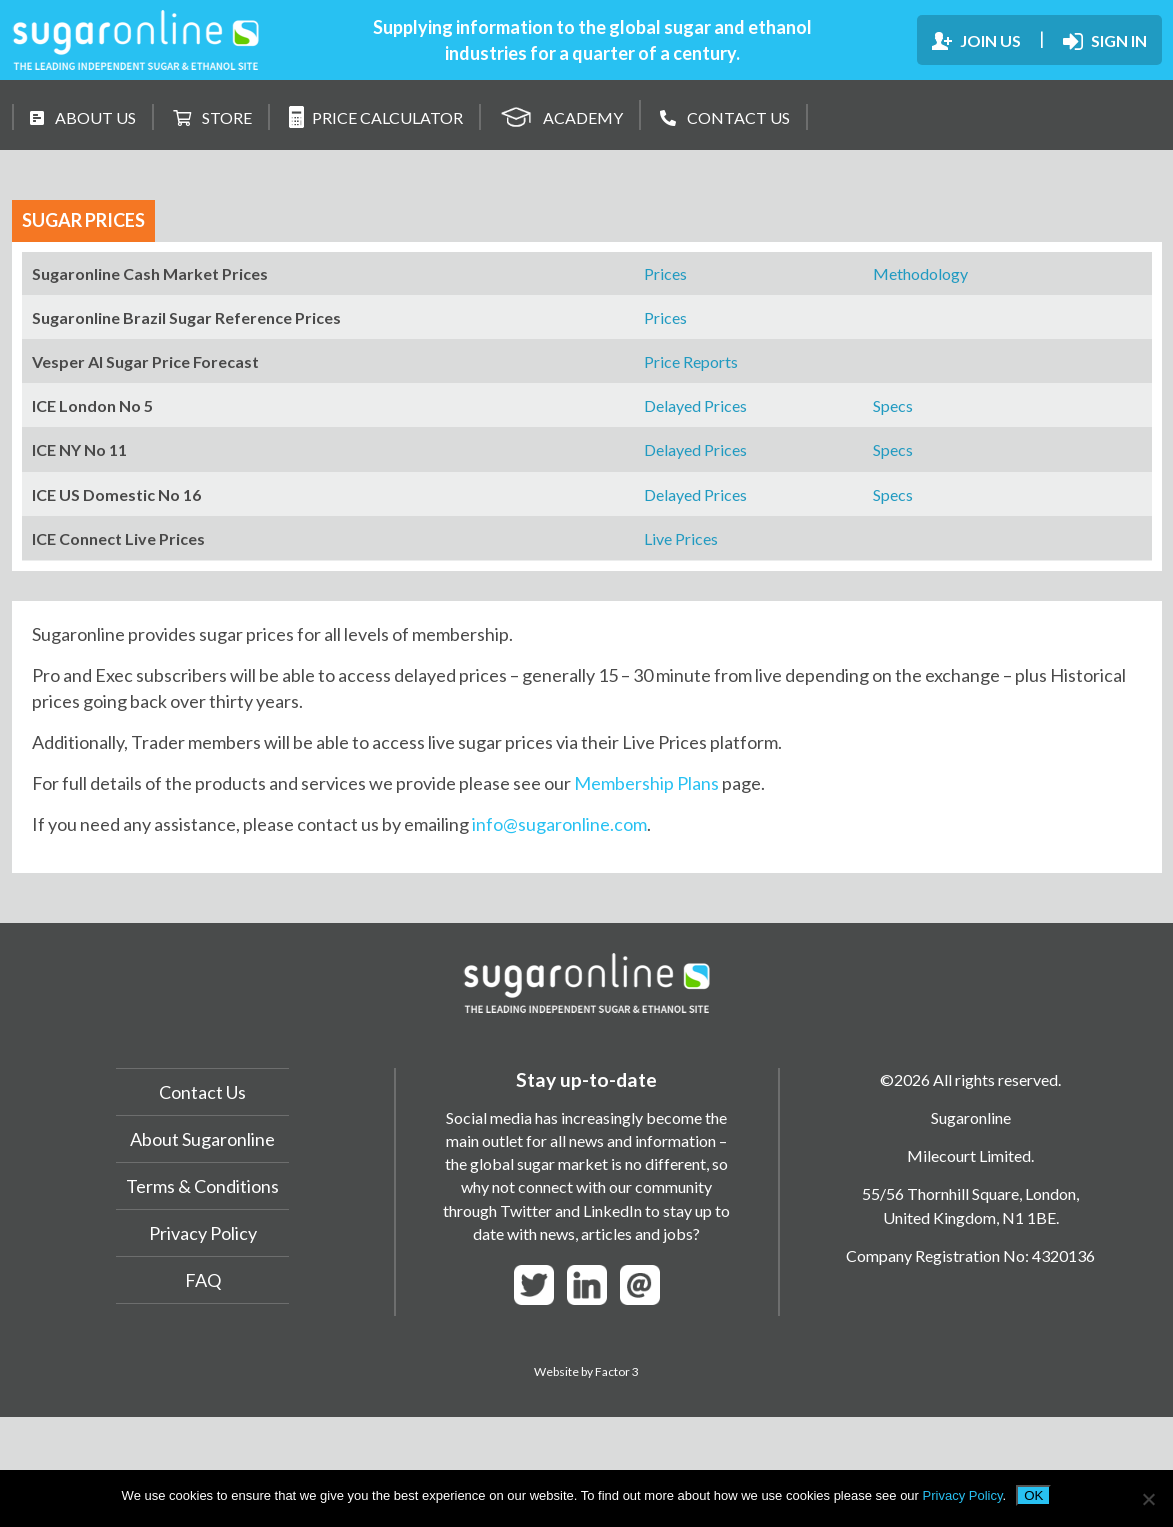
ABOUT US (83, 117)
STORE (212, 117)
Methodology (920, 273)
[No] (1148, 1499)
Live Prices (681, 538)
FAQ (203, 1280)
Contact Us (202, 1092)
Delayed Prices (695, 405)
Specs (893, 405)
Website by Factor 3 (586, 1371)
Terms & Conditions (202, 1186)
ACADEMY (561, 114)
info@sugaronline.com (559, 824)
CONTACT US (725, 117)
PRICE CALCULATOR (376, 117)
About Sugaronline (202, 1139)
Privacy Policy (203, 1233)
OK (1033, 1495)
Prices (665, 273)
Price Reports (691, 361)
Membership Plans (646, 783)
